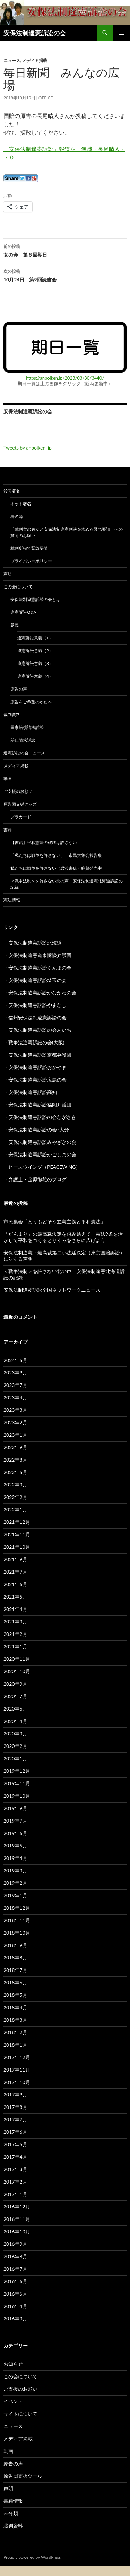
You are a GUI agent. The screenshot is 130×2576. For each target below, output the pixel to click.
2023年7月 (15, 1385)
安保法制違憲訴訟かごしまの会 (42, 1154)
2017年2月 (15, 2182)
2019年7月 (15, 1821)
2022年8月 (15, 1460)
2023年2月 (15, 1422)
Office (45, 97)
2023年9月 (15, 1372)
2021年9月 (15, 1559)
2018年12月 (16, 1908)
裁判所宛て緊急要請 (29, 548)
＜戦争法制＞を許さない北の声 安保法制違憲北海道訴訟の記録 (66, 884)
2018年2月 (15, 2032)
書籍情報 (13, 2501)
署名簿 (16, 516)
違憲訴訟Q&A (23, 612)
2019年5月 (15, 1845)
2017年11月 (16, 2070)
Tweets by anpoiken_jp (27, 448)
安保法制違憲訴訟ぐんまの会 (39, 968)
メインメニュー (121, 33)
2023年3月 (15, 1410)
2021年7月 (15, 1572)
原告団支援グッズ (20, 804)
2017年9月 (15, 2094)
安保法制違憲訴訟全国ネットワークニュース (52, 1290)
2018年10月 (16, 1933)
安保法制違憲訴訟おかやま (37, 1067)
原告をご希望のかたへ (31, 701)
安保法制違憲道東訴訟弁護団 (39, 955)
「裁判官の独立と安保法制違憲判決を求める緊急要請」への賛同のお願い (66, 532)
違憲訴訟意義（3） (35, 663)
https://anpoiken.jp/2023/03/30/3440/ (65, 378)
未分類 (10, 2513)
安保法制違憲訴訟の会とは (35, 599)
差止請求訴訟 (22, 740)
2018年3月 (15, 2020)
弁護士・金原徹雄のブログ (37, 1179)
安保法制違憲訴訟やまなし (37, 1005)
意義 (14, 625)
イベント (13, 2401)
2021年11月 (16, 1534)
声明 (7, 573)
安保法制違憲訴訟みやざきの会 (42, 1142)
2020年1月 (15, 1758)
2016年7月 (15, 2269)
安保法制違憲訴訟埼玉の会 (37, 980)
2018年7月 (15, 1970)
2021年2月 (15, 1634)
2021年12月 (16, 1522)
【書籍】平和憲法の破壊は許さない (43, 842)
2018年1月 (15, 2045)
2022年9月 (15, 1447)
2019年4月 (15, 1858)
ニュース (11, 60)
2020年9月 (15, 1684)
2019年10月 (16, 1796)
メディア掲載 (34, 60)
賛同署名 (11, 490)
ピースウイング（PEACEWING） (44, 1167)
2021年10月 (16, 1547)
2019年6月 (15, 1833)
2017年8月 (15, 2107)
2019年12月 (16, 1771)
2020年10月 (16, 1671)
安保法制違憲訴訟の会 (34, 33)
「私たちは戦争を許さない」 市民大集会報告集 (56, 855)
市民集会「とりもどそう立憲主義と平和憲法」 (54, 1221)
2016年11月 (16, 2219)
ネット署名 (20, 503)
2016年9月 (15, 2244)
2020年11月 (16, 1659)
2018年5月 (15, 1995)
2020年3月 (15, 1733)
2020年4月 (15, 1721)
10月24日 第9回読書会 (65, 274)
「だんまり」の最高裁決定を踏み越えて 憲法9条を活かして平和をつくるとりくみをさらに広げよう (63, 1237)
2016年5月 (15, 2294)
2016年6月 (15, 2281)
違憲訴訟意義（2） (35, 650)
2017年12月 (16, 2057)
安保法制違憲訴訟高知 (32, 1092)
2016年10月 (16, 2231)
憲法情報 (11, 899)
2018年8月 (15, 1958)
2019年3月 (15, 1870)
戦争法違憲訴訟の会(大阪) (36, 1042)
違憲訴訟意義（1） (35, 637)
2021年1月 (15, 1646)
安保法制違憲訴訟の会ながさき (42, 1117)
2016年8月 (15, 2256)
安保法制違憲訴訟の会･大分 (38, 1129)
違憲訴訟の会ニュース (24, 753)
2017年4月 (15, 2157)
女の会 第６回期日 (65, 250)
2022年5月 (15, 1472)
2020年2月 (15, 1746)
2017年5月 (15, 2144)
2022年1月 (15, 1509)
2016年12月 (16, 2206)
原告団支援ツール (22, 2476)
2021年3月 (15, 1621)
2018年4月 (15, 2007)
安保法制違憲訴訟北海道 (35, 943)
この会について (18, 586)
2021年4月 (15, 1609)
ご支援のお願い (18, 791)
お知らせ (13, 2364)
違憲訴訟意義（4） (35, 676)
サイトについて (20, 2414)
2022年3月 (15, 1485)
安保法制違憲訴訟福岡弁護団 (39, 1105)
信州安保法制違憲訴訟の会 (37, 1017)
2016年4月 (15, 2306)
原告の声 (18, 689)
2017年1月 (15, 2194)
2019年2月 (15, 1883)
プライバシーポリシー (31, 561)
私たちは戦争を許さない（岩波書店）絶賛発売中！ (58, 868)
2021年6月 (15, 1584)
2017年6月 (15, 2132)
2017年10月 (16, 2082)
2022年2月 (15, 1497)
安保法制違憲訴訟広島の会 (37, 1080)
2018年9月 (15, 1945)
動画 (7, 778)
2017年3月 (15, 2169)
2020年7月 (15, 1696)
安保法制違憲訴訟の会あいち (39, 1030)
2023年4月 (15, 1397)
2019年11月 (16, 1783)
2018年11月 (16, 1920)
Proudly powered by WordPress (32, 2557)
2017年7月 (15, 2119)
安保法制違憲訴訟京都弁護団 (39, 1055)
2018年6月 (15, 1982)
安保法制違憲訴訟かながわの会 (42, 992)
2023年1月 (15, 1435)
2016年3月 (15, 2319)
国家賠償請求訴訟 (27, 727)
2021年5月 (15, 1597)
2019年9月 (15, 1808)
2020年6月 (15, 1709)
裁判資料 (11, 714)
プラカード (20, 816)
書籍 (7, 829)
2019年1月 (15, 1895)
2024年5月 (15, 1360)
